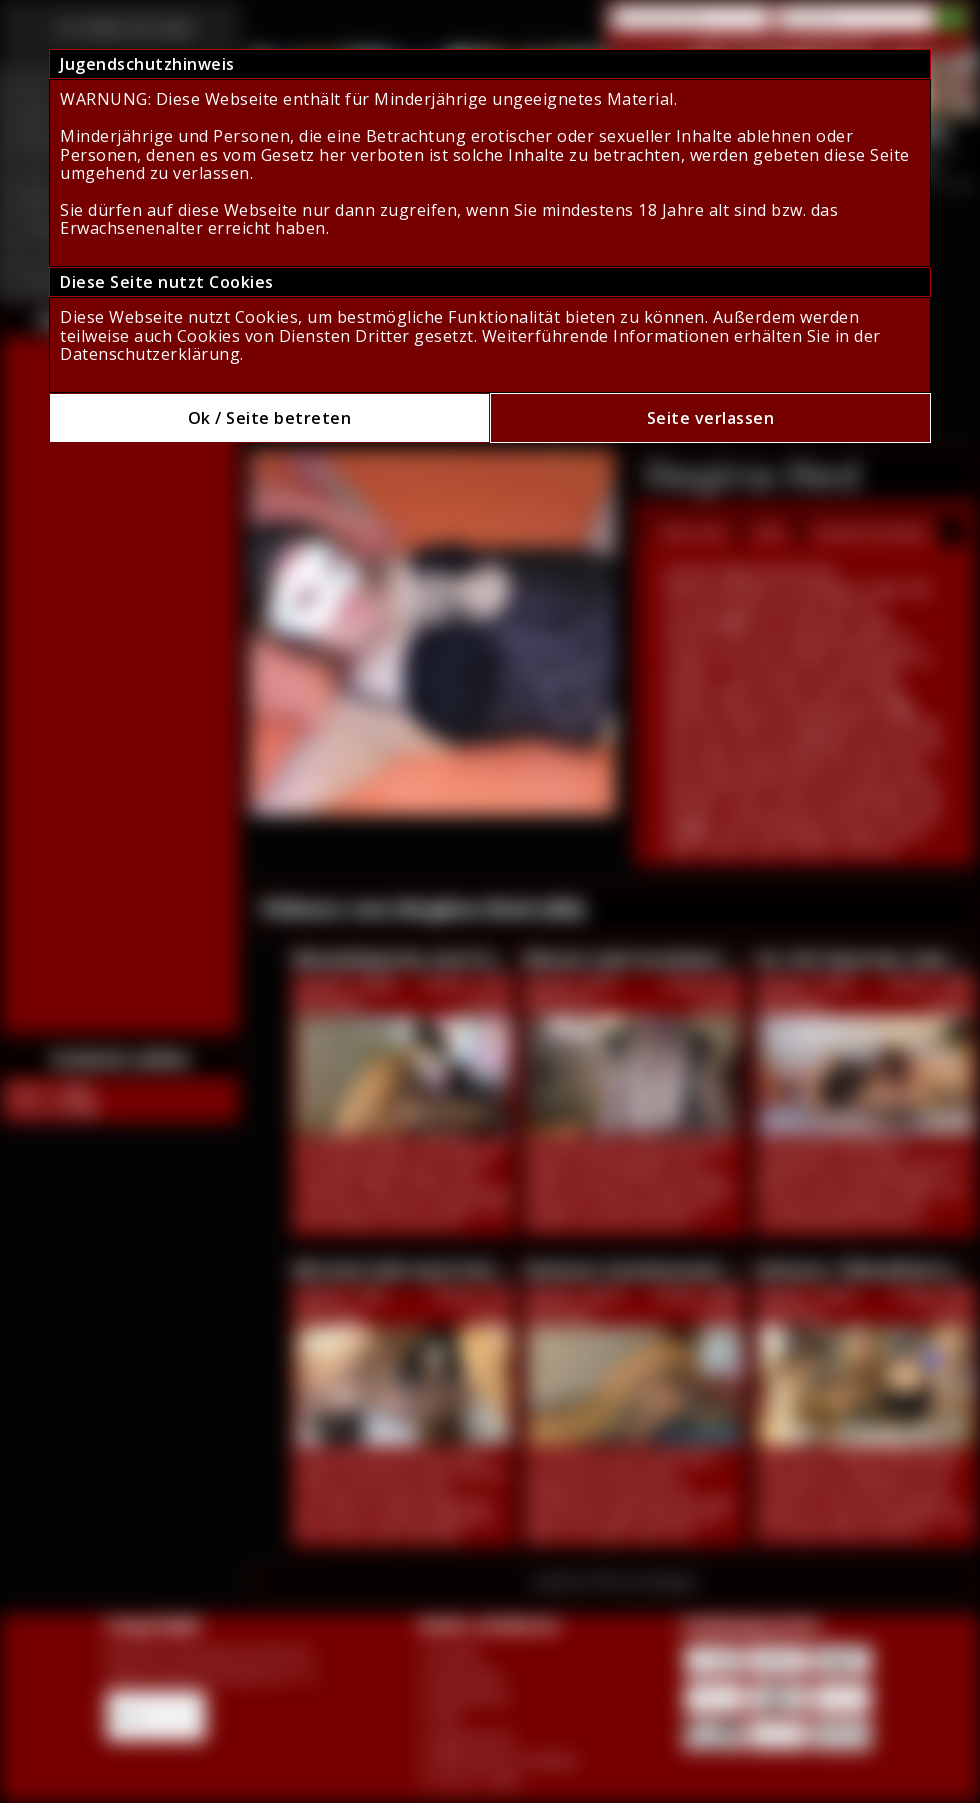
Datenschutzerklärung (150, 354)
